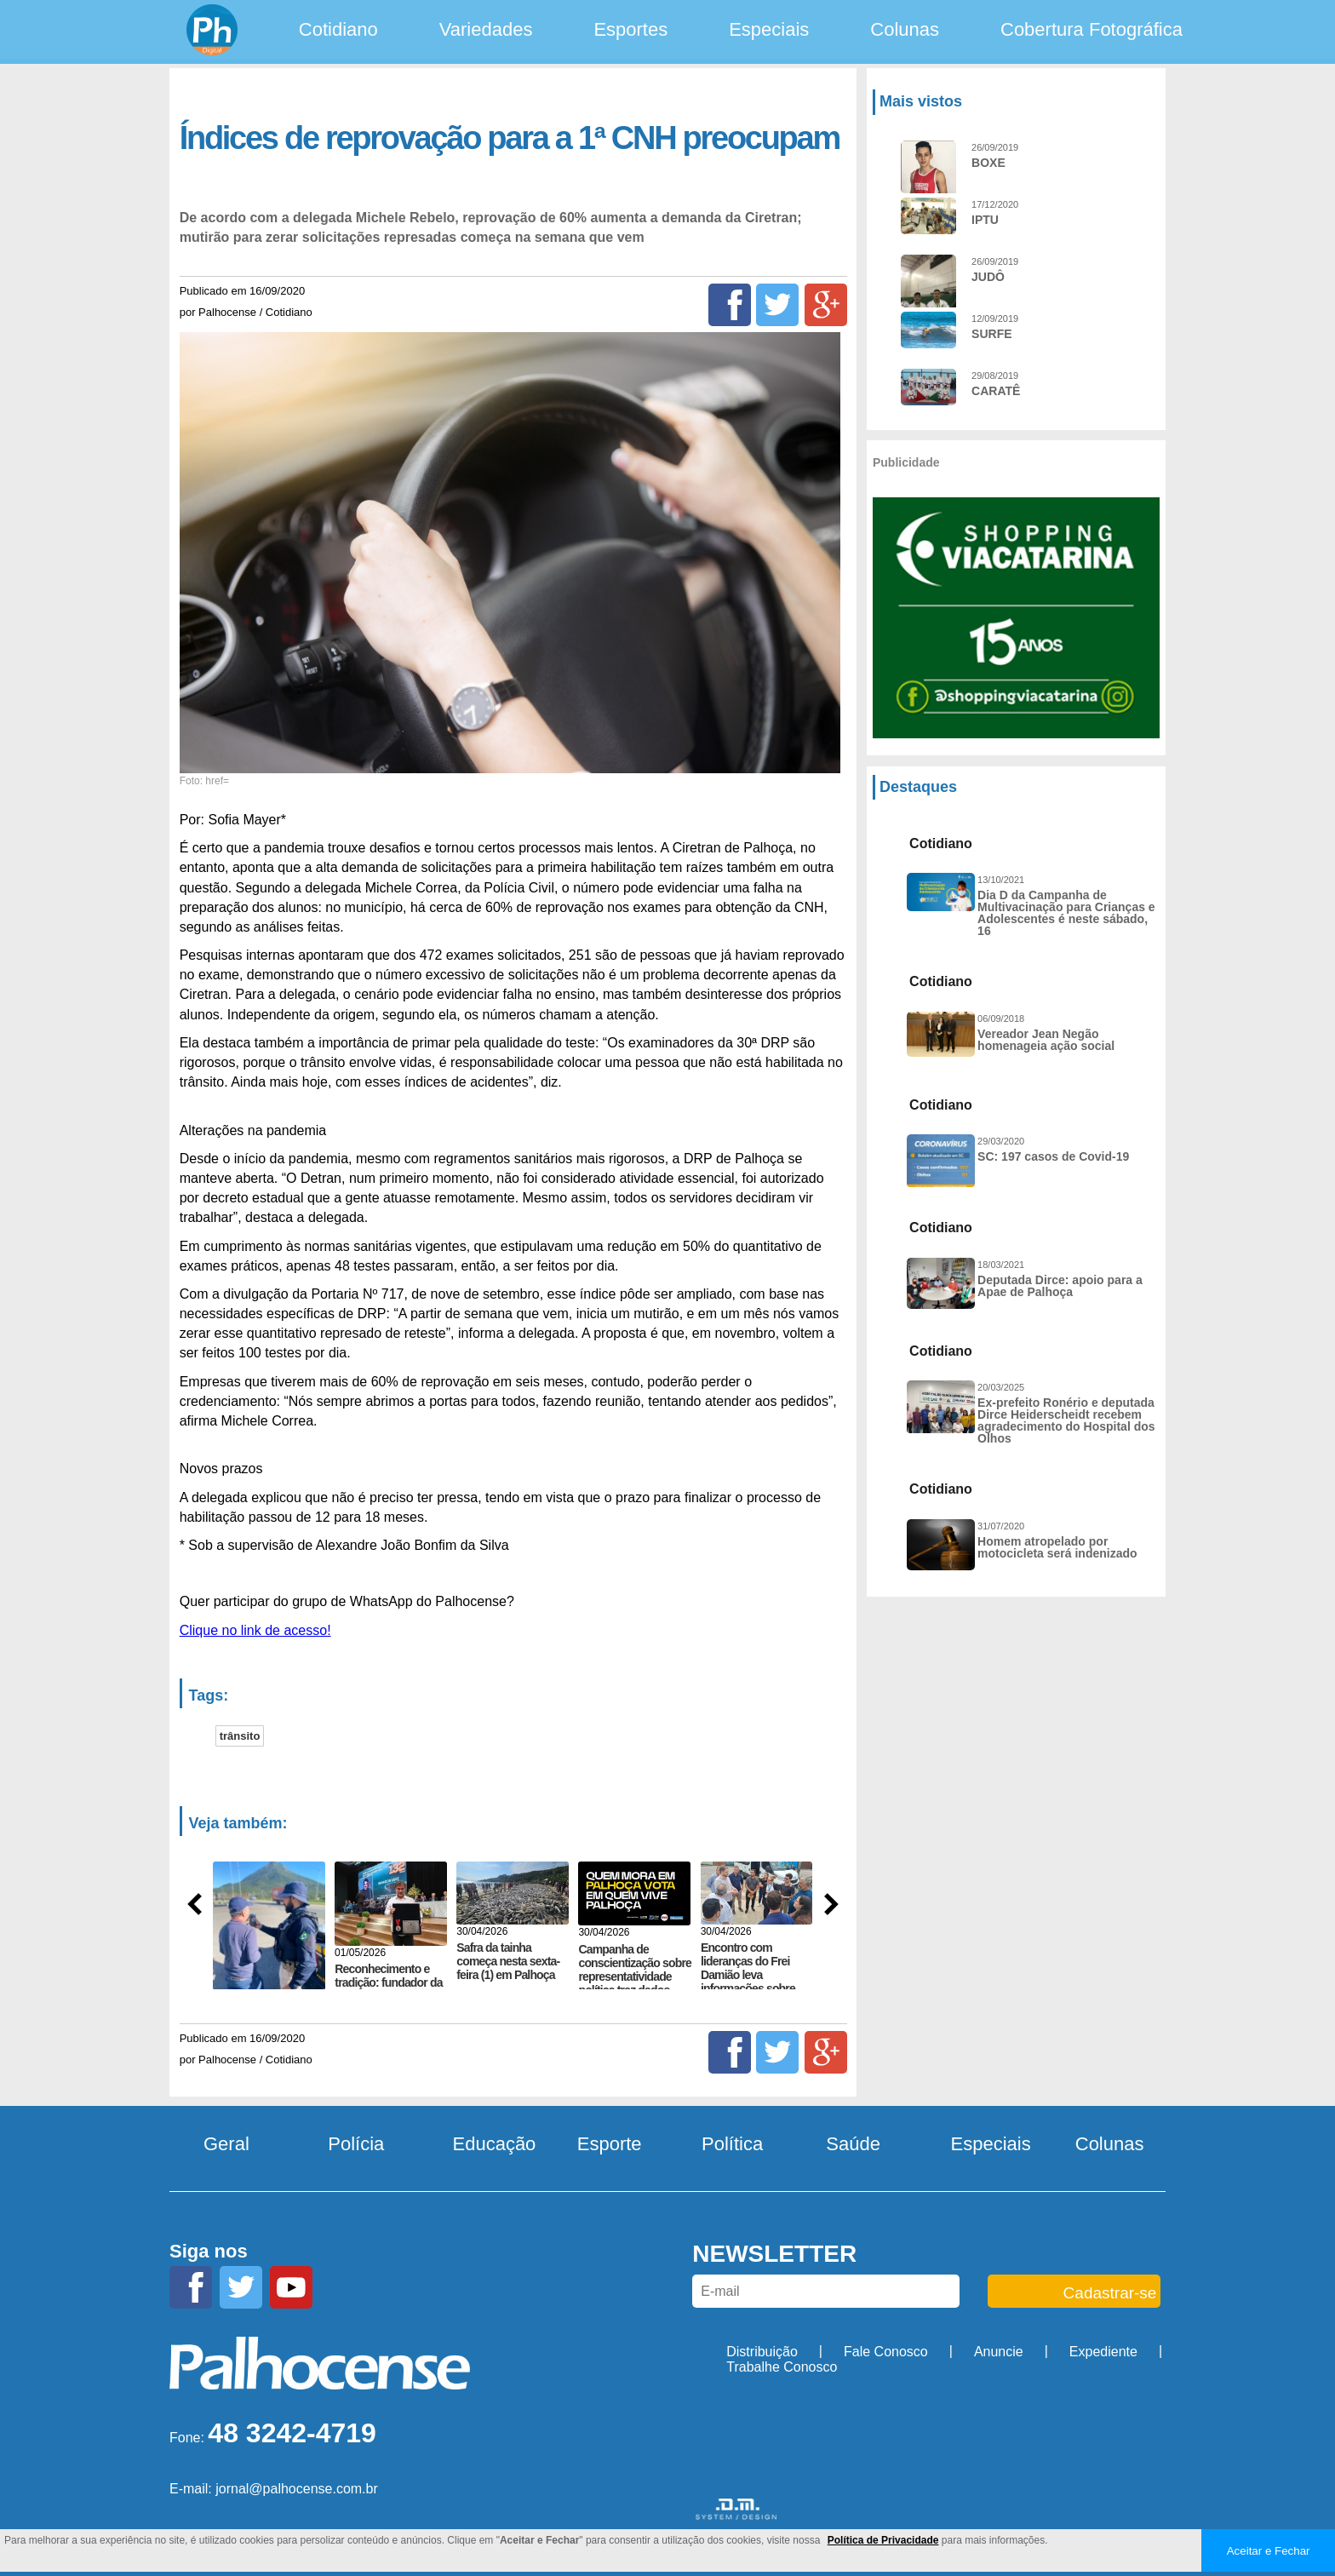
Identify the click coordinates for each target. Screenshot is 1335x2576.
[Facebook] (729, 305)
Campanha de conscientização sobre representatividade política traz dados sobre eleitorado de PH (634, 1983)
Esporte (609, 2143)
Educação (494, 2143)
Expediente (1103, 2351)
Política (732, 2143)
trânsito (240, 1736)
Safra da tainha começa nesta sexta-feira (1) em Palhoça (507, 1961)
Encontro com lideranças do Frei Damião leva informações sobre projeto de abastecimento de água (748, 1988)
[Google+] (826, 305)
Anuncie (998, 2351)
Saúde (853, 2143)
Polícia (356, 2143)
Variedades (486, 29)
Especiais (769, 29)
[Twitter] (777, 305)
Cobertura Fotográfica (1091, 29)
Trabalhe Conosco (781, 2367)
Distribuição (762, 2351)
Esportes (630, 29)
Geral (226, 2143)
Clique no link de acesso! (255, 1630)
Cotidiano (338, 29)
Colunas (904, 29)
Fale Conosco (886, 2351)
